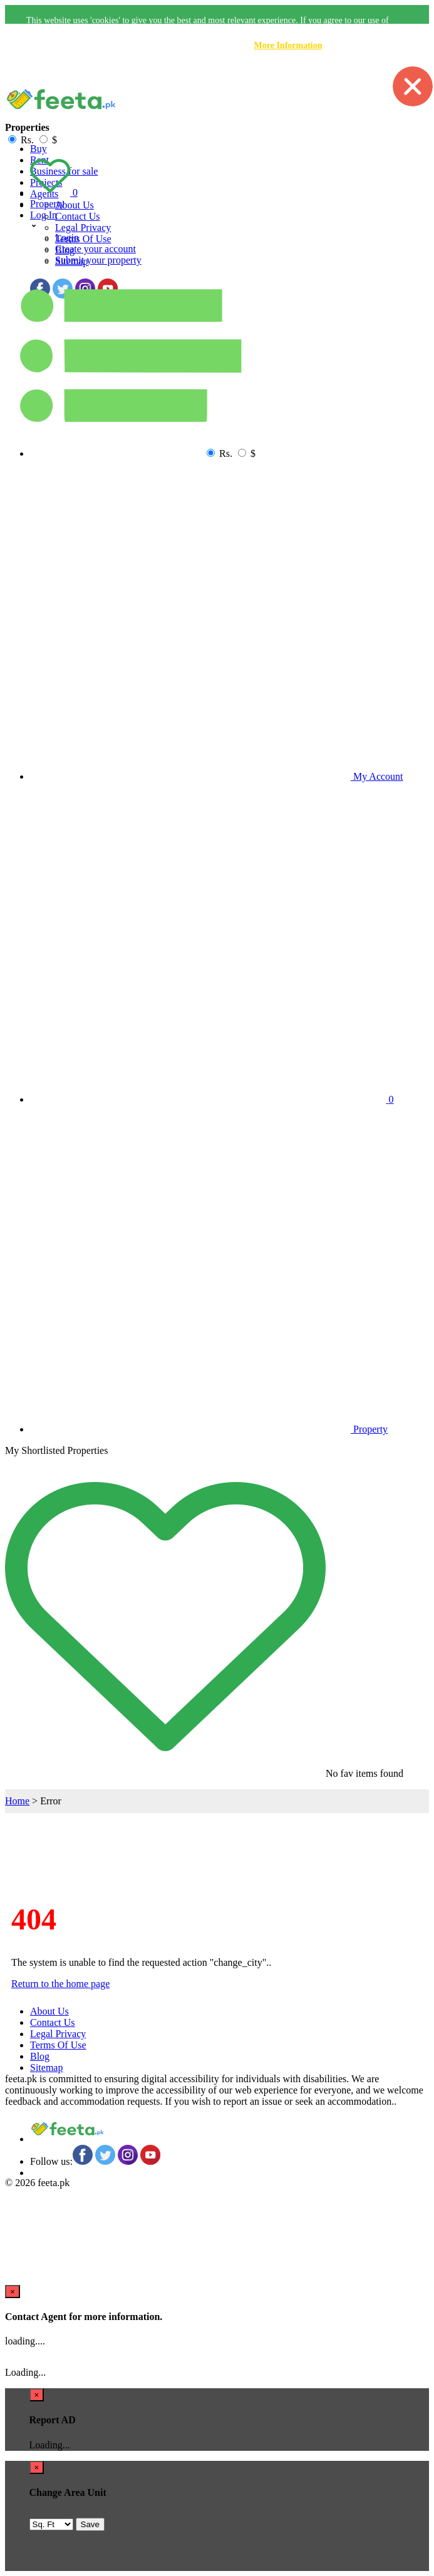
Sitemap (46, 2067)
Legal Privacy (83, 227)
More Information (288, 45)
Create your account (95, 248)
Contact (77, 216)
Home (17, 1801)
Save (90, 2524)
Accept (349, 73)
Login (67, 237)
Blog (39, 2056)
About (74, 205)
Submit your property (98, 260)
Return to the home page (60, 1983)
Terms (83, 238)
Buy (38, 148)
